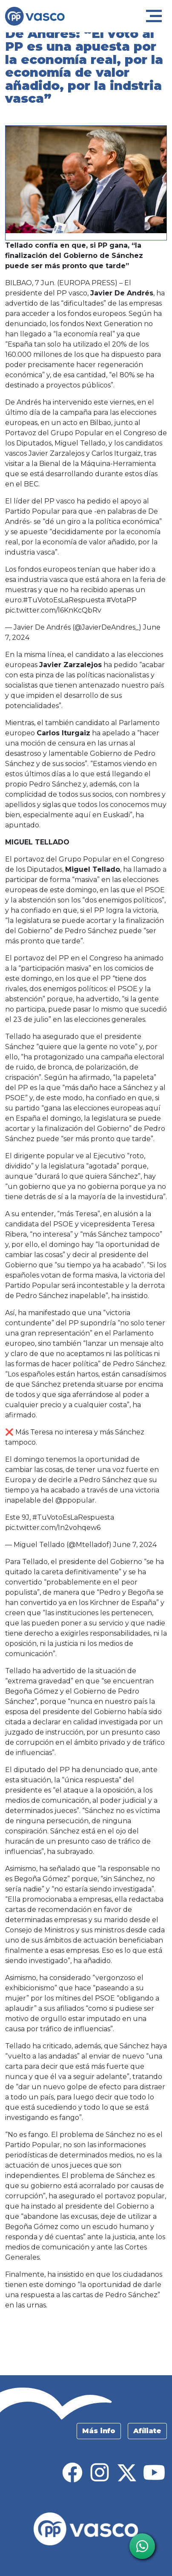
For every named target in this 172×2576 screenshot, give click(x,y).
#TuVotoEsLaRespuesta (64, 600)
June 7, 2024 (135, 1545)
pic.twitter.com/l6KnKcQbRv (53, 610)
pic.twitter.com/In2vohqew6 (52, 1528)
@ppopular (75, 1500)
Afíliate (147, 2431)
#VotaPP (121, 600)
